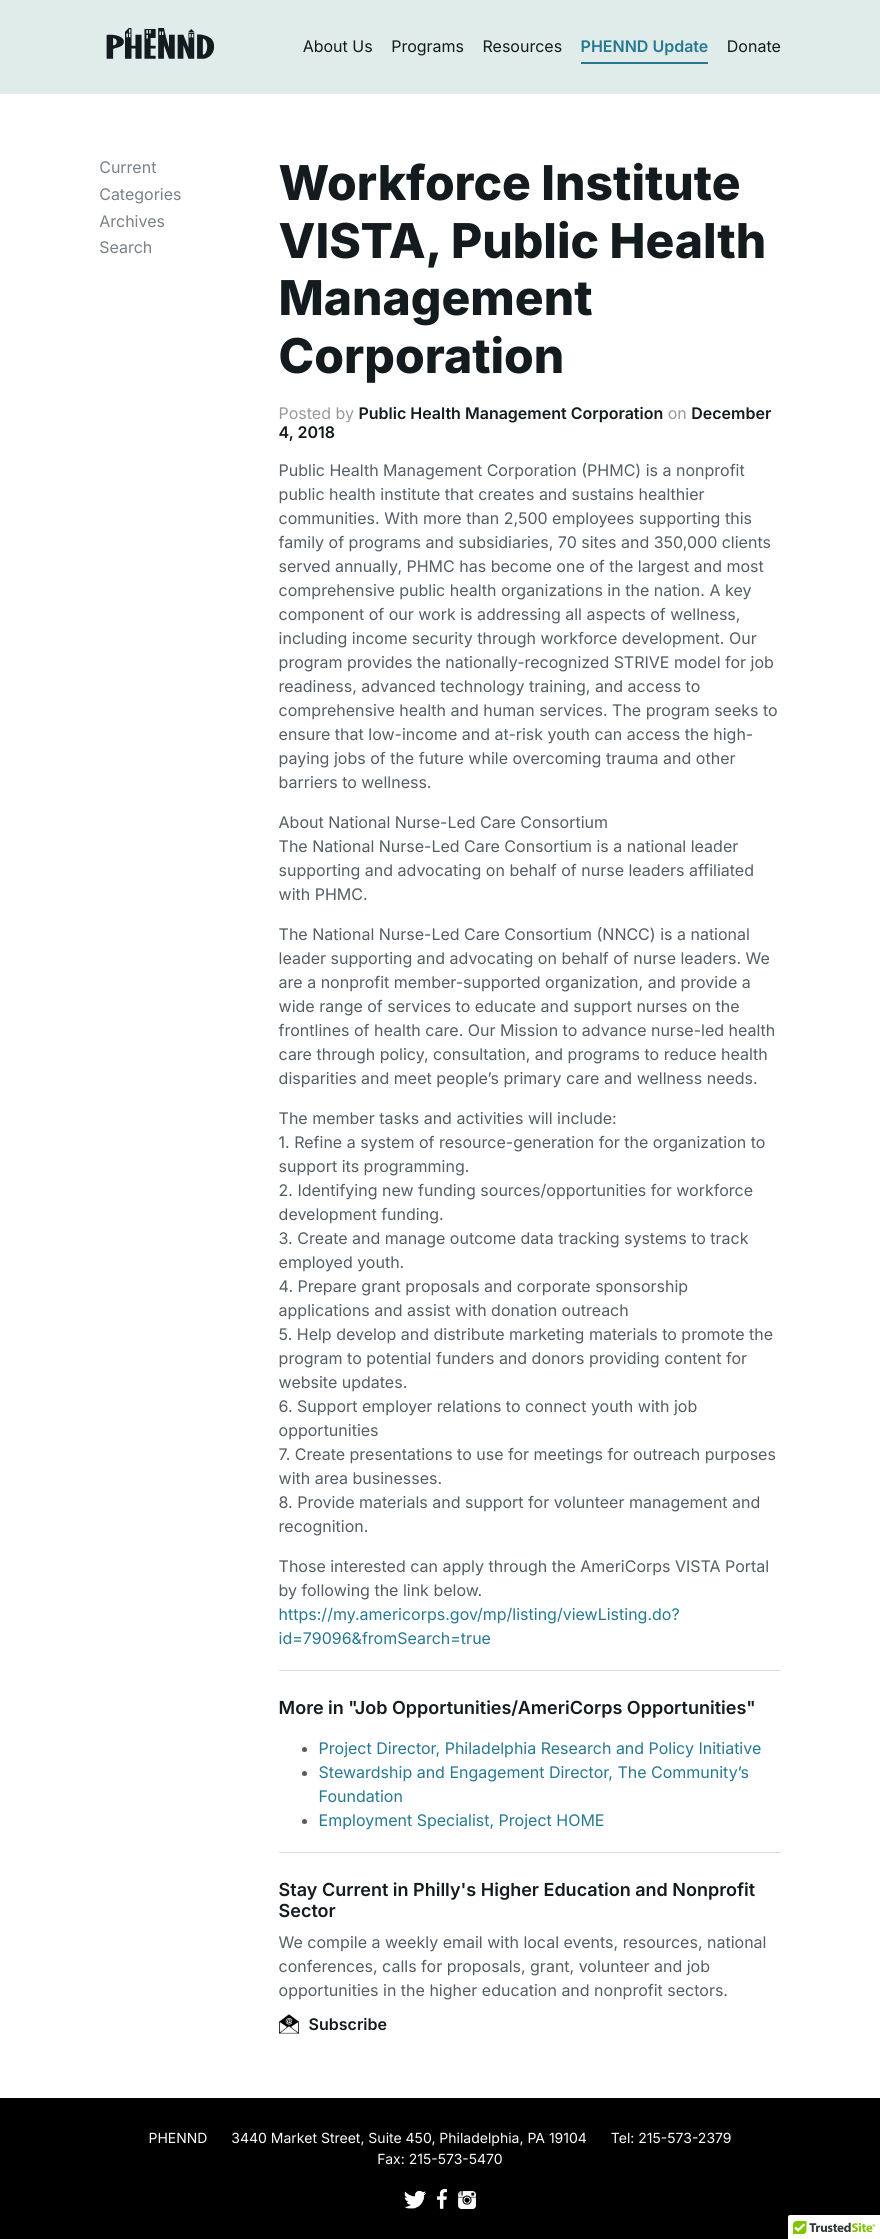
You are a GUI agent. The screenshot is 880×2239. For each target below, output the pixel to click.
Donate (754, 46)
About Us (338, 46)
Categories (140, 194)
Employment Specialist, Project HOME (462, 1820)
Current (127, 167)
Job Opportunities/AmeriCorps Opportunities (550, 1708)
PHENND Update (645, 46)
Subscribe (333, 2024)
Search (125, 247)
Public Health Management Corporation (510, 413)
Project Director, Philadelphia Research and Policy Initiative (540, 1748)
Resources (523, 46)
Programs (427, 46)
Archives (132, 221)
